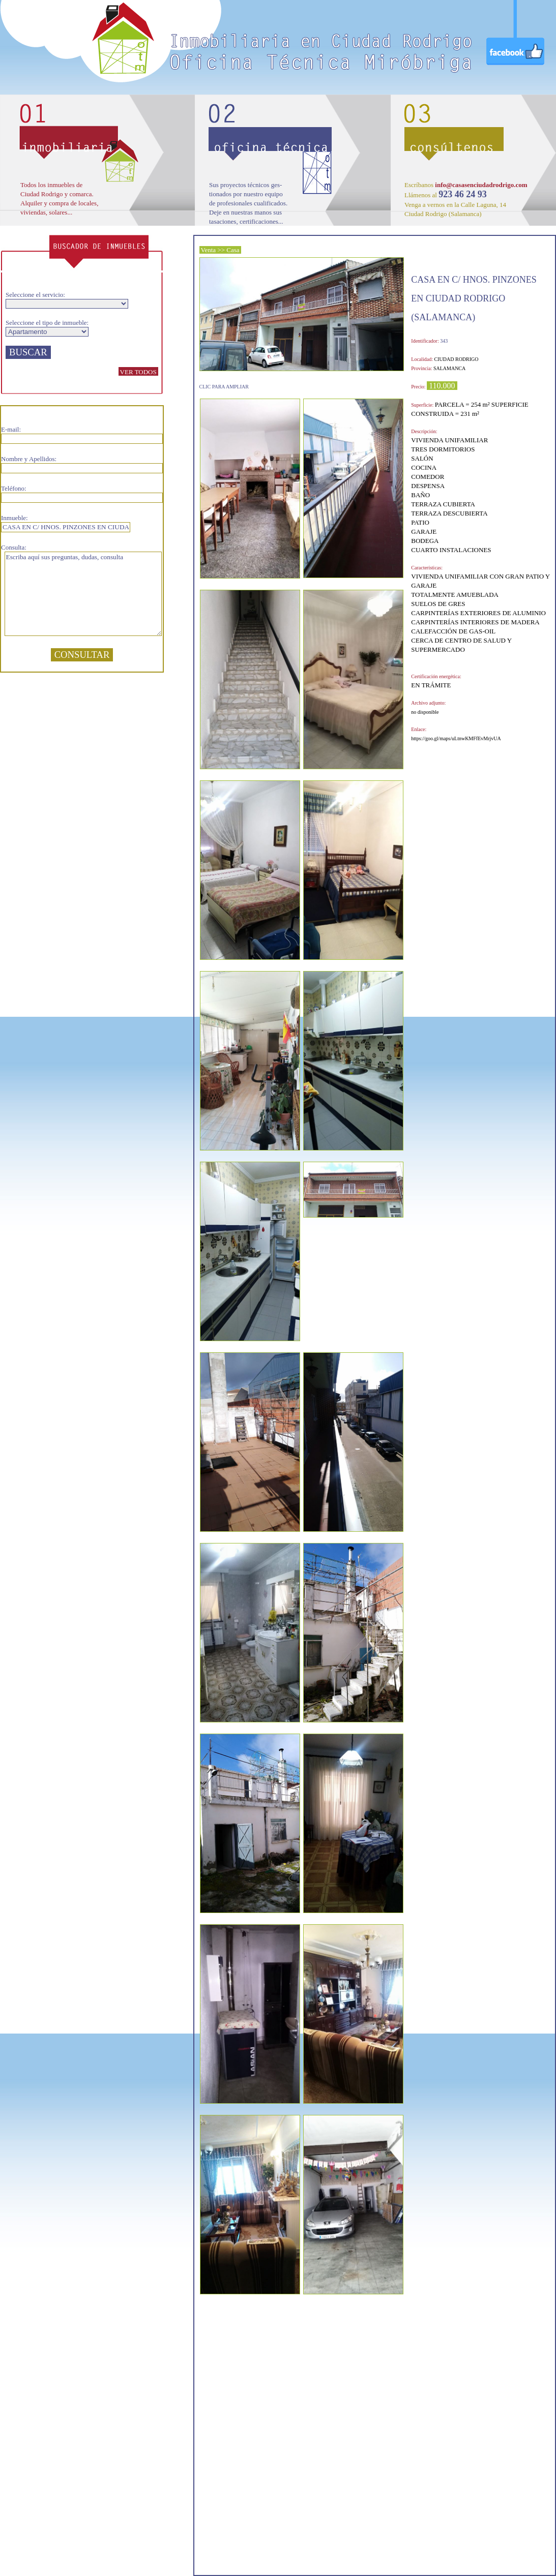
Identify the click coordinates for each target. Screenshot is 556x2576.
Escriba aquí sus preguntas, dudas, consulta (83, 594)
